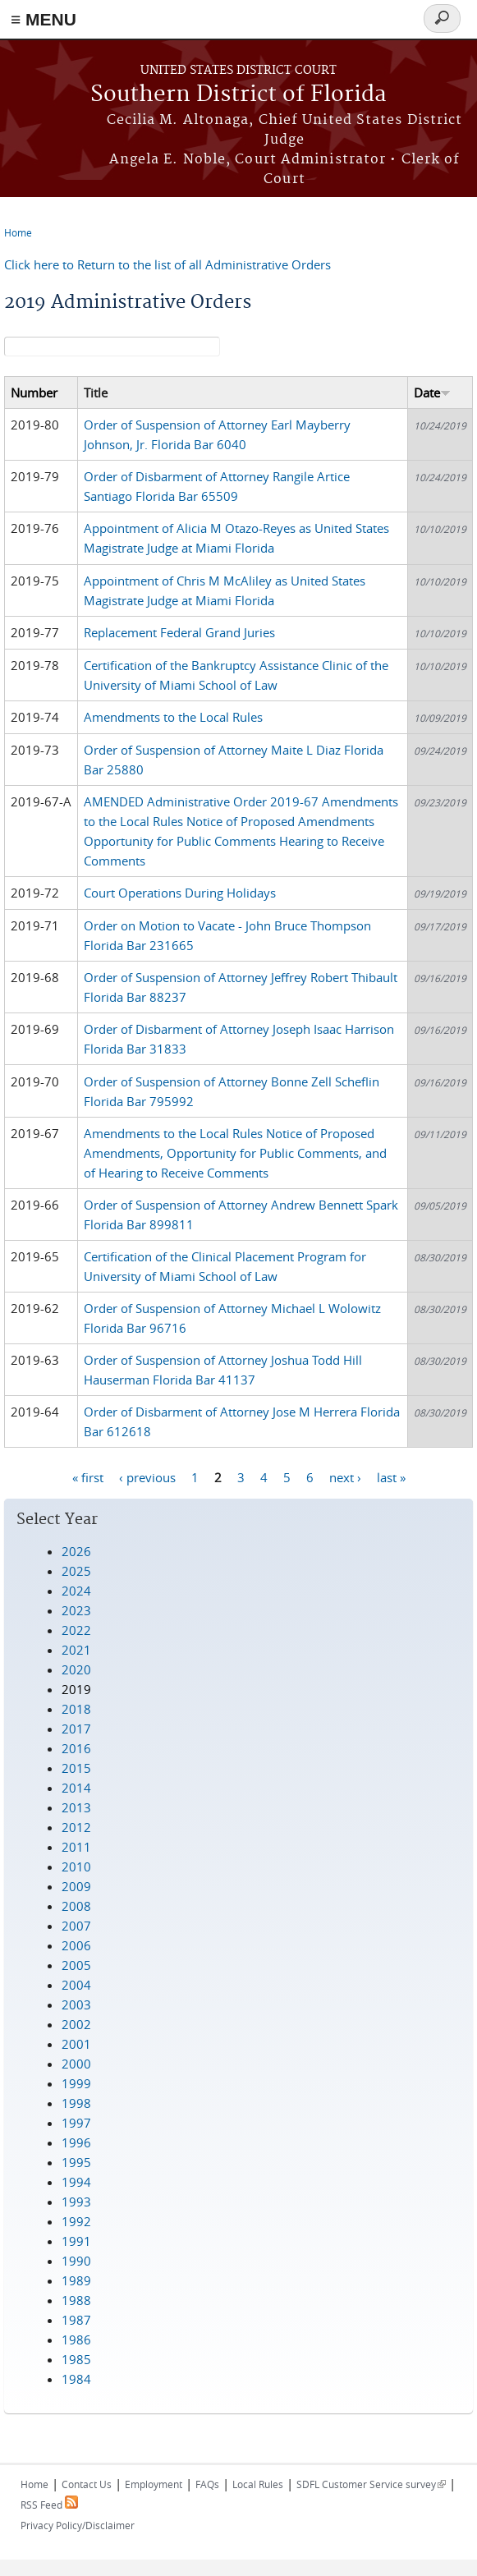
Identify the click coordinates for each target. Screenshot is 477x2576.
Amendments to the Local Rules (173, 717)
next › (345, 1476)
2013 (76, 1807)
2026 (76, 1551)
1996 (76, 2142)
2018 (76, 1709)
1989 (76, 2280)
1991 (76, 2241)
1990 (76, 2260)
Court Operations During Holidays (180, 892)
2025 (76, 1571)
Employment (153, 2484)
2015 (76, 1768)
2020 (76, 1669)
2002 (76, 2024)
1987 (76, 2320)
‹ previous (147, 1476)
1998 (76, 2103)
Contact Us (87, 2484)
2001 (76, 2044)
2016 (76, 1748)
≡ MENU (43, 19)
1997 (76, 2123)
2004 (76, 1985)
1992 (76, 2221)
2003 (76, 2004)
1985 (76, 2359)
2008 (76, 1906)
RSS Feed (49, 2504)
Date (432, 392)
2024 (76, 1590)
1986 (76, 2339)
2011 (76, 1847)
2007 (76, 1925)
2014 (76, 1787)
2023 (76, 1610)
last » (391, 1476)
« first (87, 1476)
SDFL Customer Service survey (371, 2484)
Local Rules (257, 2484)
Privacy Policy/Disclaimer (78, 2525)
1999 (76, 2083)
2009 (76, 1886)
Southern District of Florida (238, 94)
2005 (76, 1965)
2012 (76, 1827)
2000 (76, 2063)
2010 (76, 1866)
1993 (76, 2201)
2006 (76, 1945)
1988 (76, 2300)
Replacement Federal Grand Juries (179, 632)
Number (34, 392)
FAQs (207, 2484)
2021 (76, 1650)
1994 (76, 2182)
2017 (76, 1728)
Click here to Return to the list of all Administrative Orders (167, 264)
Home (18, 232)
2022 (76, 1630)
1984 (76, 2379)
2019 (76, 1689)
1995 (76, 2162)
